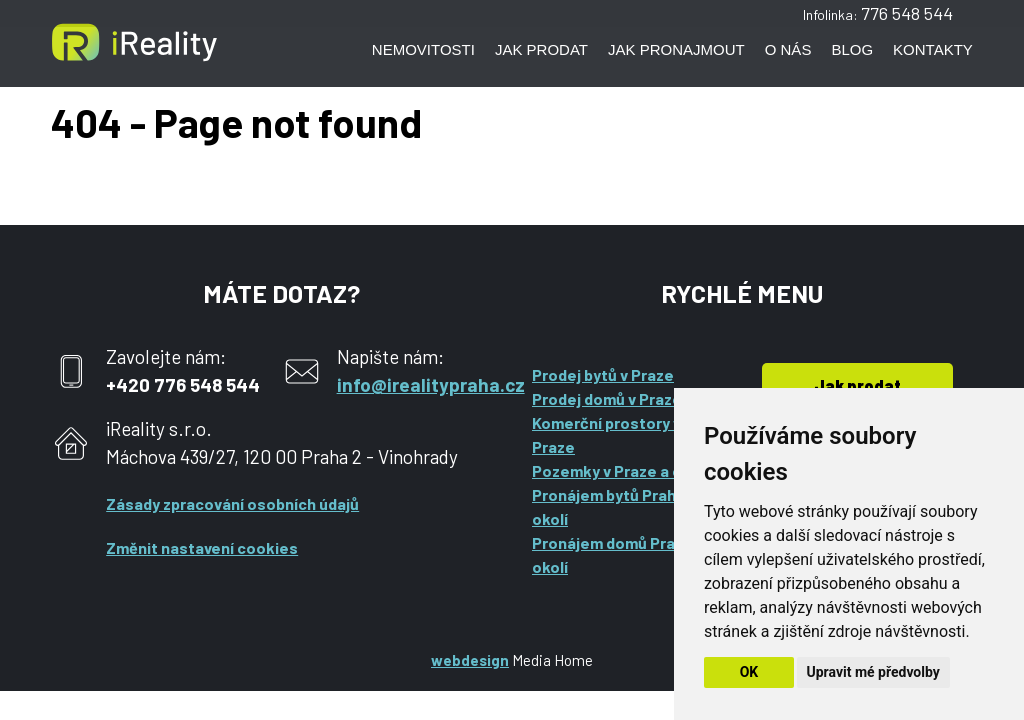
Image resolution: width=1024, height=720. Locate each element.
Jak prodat (541, 49)
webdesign (470, 660)
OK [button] (749, 672)
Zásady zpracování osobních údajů (232, 503)
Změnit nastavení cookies (202, 547)
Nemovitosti (423, 49)
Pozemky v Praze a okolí (620, 470)
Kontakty (933, 49)
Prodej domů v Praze (607, 398)
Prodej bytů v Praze (603, 374)
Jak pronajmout (676, 49)
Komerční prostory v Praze (606, 434)
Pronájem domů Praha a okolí (618, 554)
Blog (852, 49)
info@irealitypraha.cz (431, 384)
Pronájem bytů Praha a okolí (614, 506)
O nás (788, 49)
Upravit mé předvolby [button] (873, 672)
